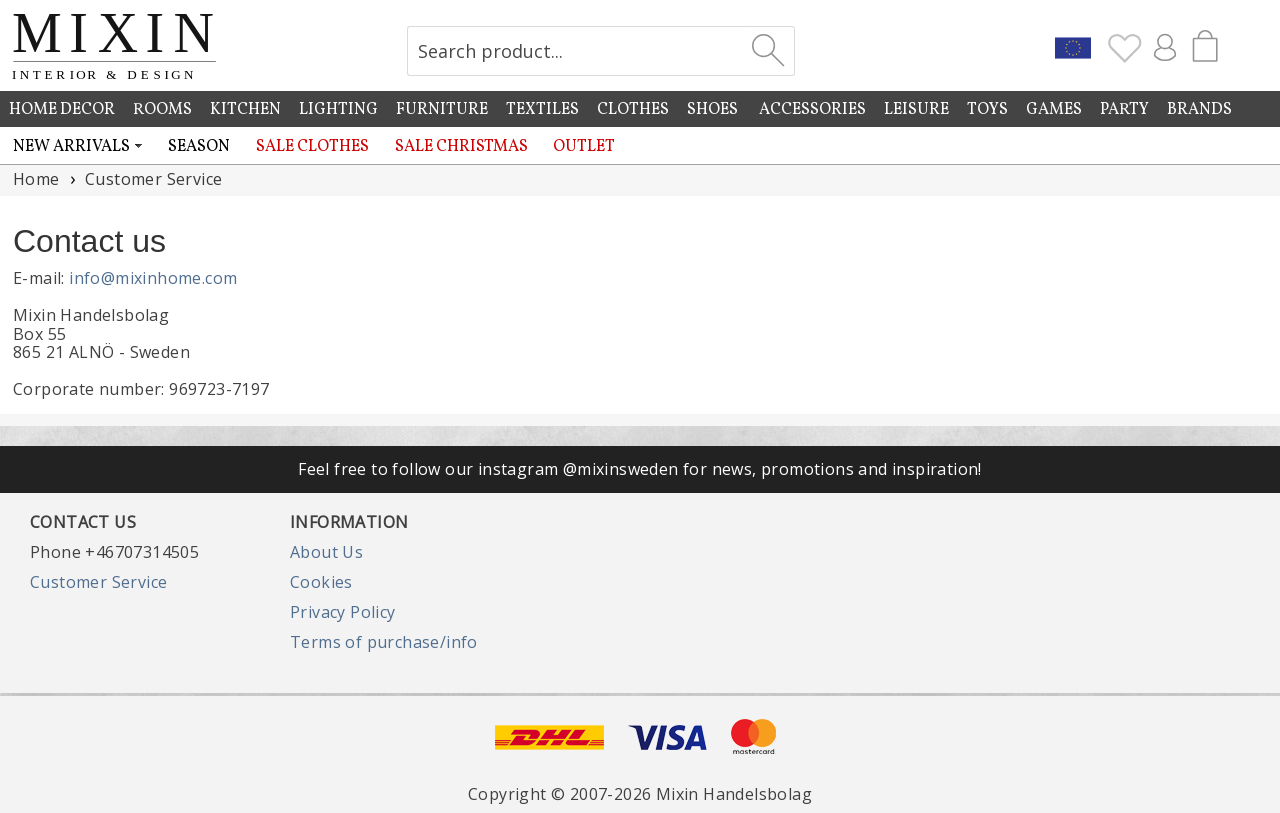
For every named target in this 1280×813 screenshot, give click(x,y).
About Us (326, 552)
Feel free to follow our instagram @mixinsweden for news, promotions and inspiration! (640, 469)
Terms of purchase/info (384, 642)
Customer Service (98, 582)
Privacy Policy (343, 612)
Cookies (321, 582)
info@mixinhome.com (153, 278)
